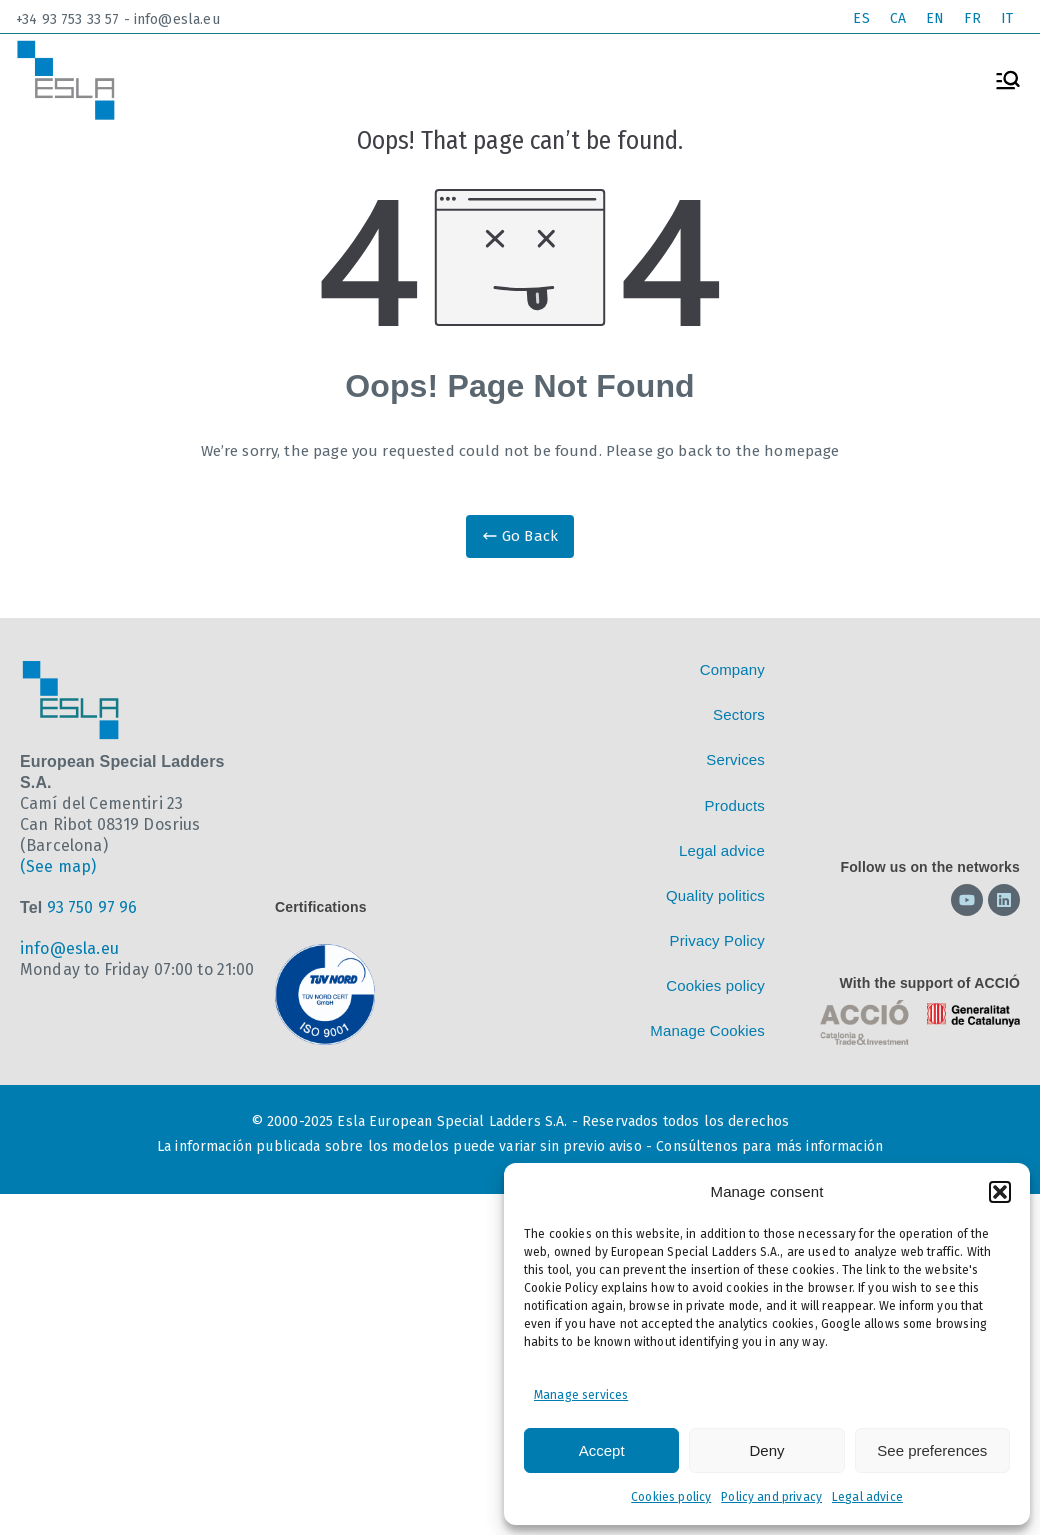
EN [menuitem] (935, 18)
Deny (766, 1450)
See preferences (932, 1450)
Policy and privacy (771, 1497)
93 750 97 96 (92, 907)
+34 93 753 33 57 (67, 19)
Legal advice (867, 1497)
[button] (1000, 1192)
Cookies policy (671, 1497)
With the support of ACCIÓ (930, 983)
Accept (602, 1450)
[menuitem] (861, 19)
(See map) (58, 866)
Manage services (581, 1395)
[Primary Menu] (1008, 80)
